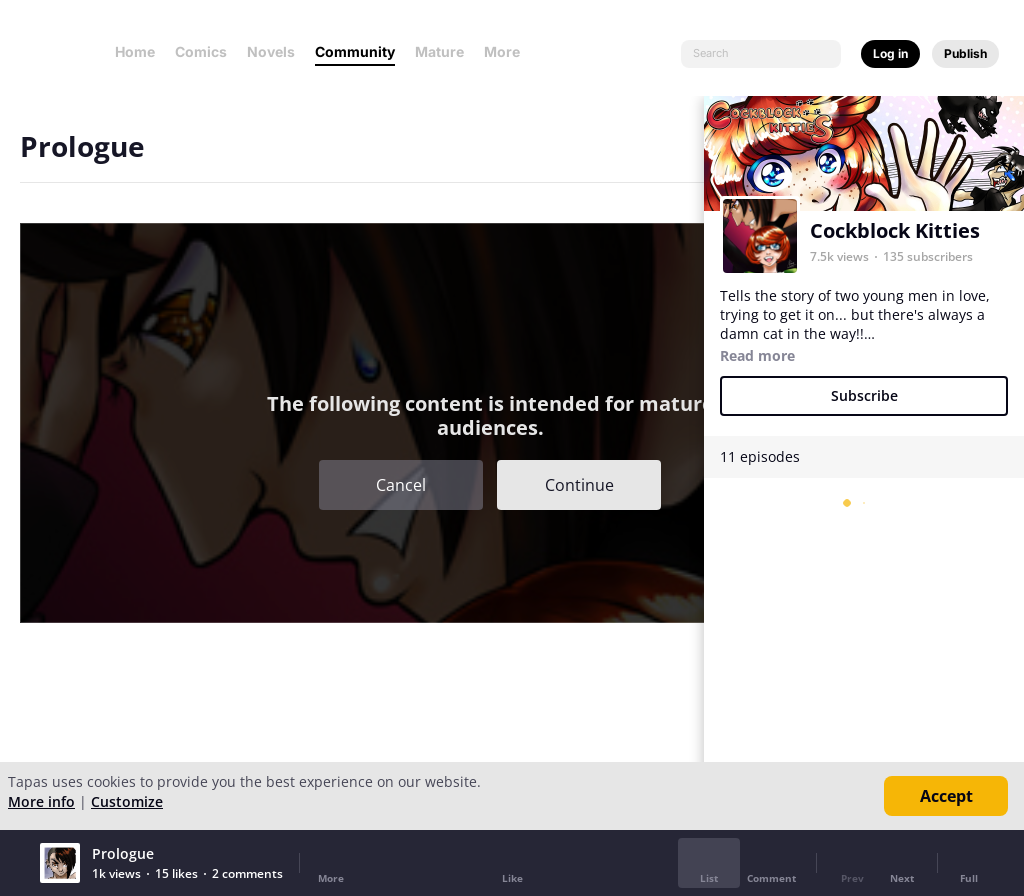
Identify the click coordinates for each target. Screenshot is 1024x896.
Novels (271, 51)
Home (135, 51)
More (508, 51)
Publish (965, 53)
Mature (439, 51)
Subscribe (864, 395)
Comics (201, 51)
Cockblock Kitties (895, 230)
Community (355, 51)
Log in (890, 53)
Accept (946, 796)
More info (41, 801)
